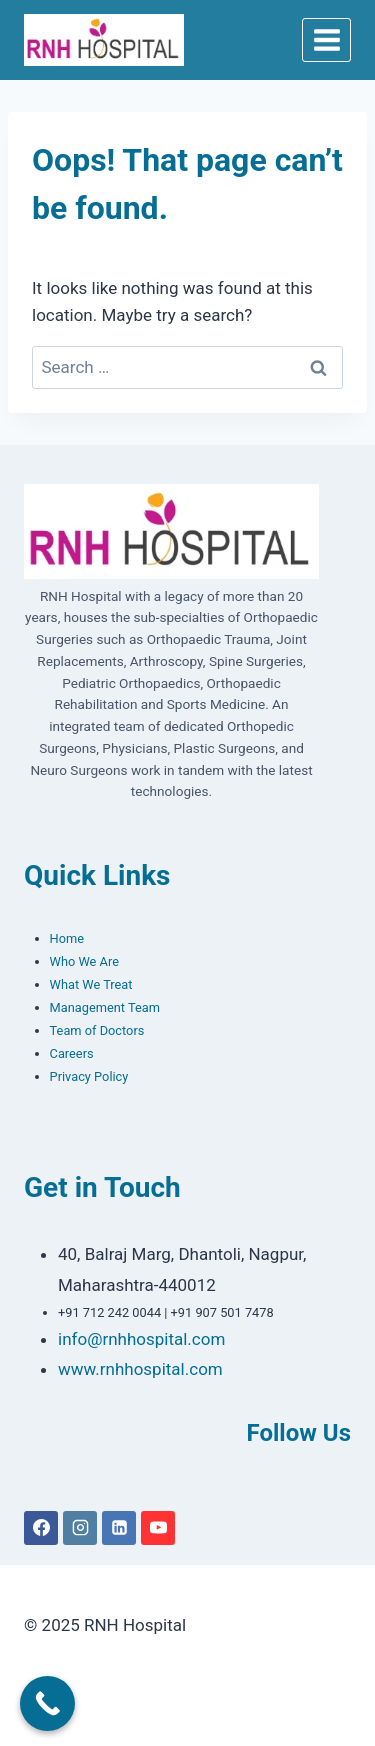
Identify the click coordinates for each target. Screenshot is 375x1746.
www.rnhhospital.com (140, 1369)
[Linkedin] (119, 1528)
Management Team (105, 1007)
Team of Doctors (97, 1030)
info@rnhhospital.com (141, 1339)
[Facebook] (41, 1528)
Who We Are (84, 961)
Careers (72, 1053)
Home (67, 938)
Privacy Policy (89, 1076)
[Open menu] (326, 39)
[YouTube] (158, 1528)
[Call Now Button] (47, 1703)
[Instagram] (80, 1528)
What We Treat (91, 984)
